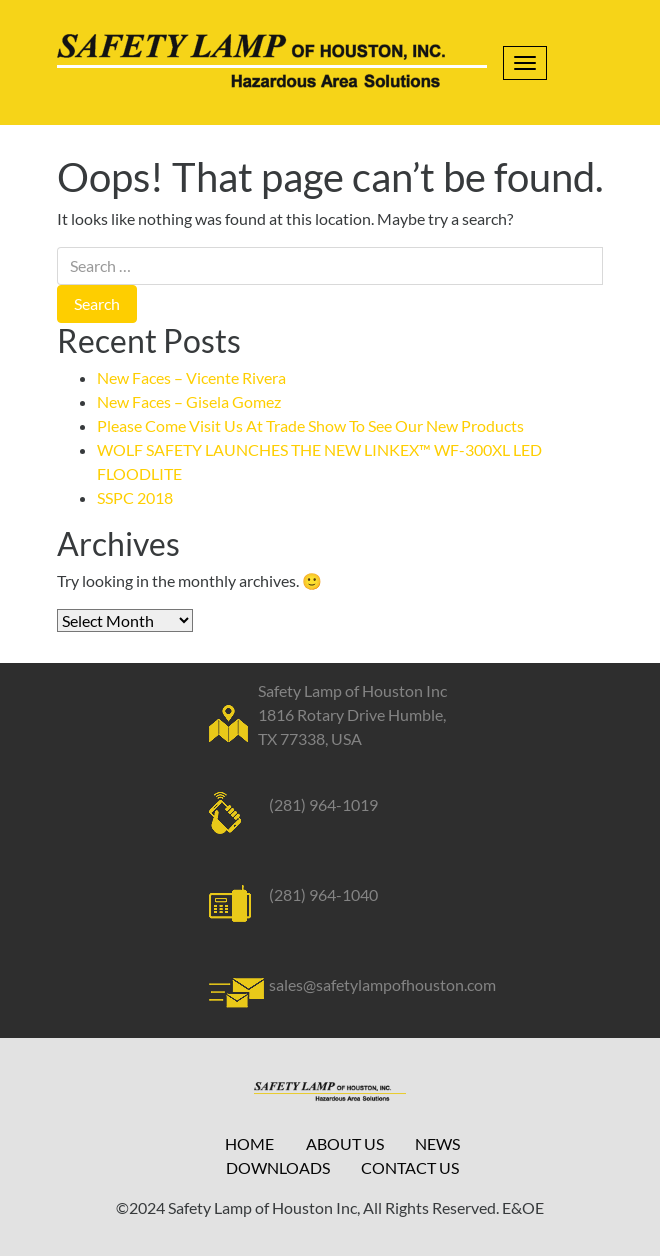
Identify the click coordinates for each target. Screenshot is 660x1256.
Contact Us (410, 1167)
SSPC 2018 (135, 497)
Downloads (278, 1167)
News (437, 1143)
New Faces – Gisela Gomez (189, 401)
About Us (345, 1143)
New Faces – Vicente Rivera (191, 377)
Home (249, 1143)
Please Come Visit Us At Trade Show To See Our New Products (310, 425)
